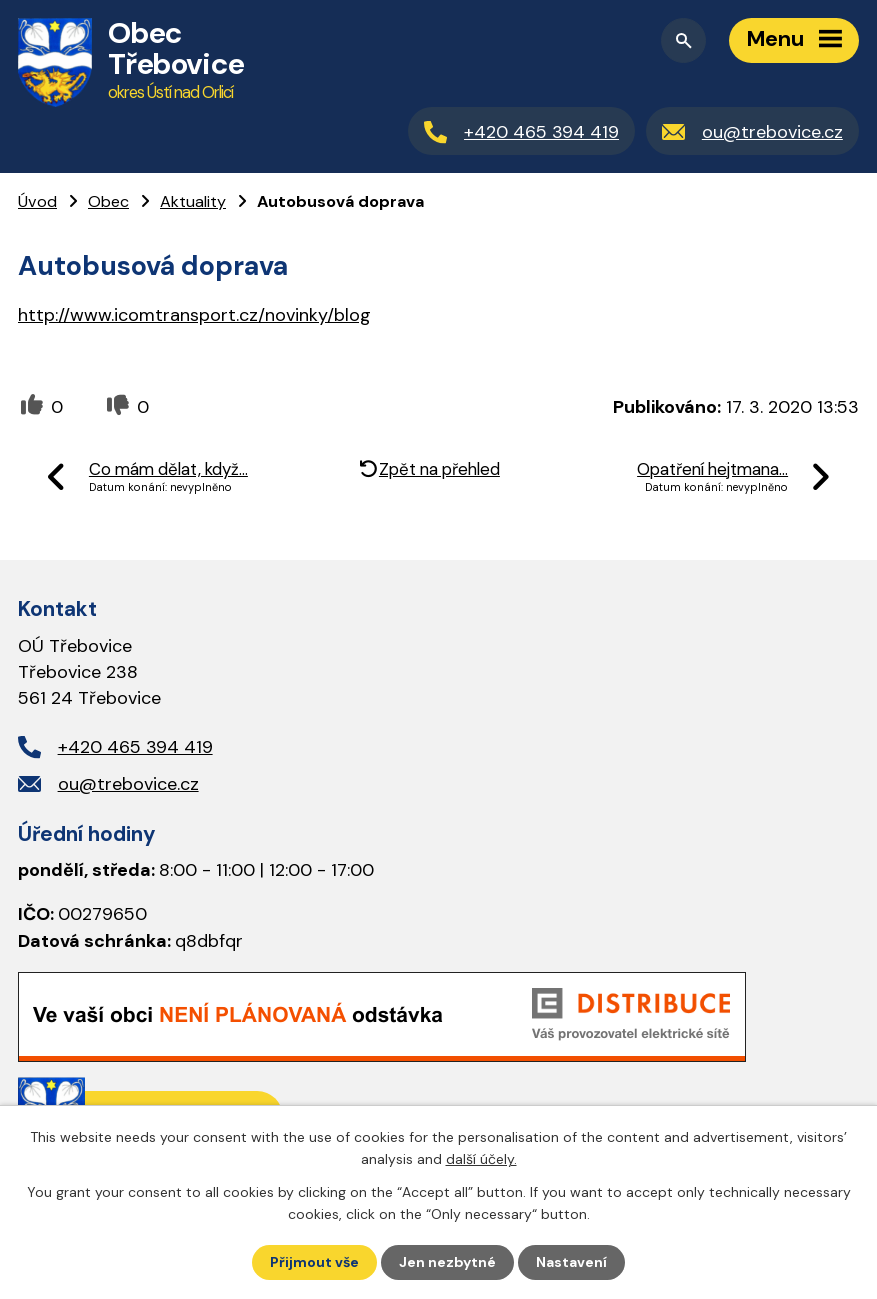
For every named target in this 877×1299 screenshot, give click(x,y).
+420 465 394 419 (135, 747)
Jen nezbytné (447, 1262)
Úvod (37, 201)
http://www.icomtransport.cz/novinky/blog (194, 315)
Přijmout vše (314, 1262)
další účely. (481, 1159)
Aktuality (193, 201)
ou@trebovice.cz (128, 784)
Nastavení (571, 1262)
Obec (108, 201)
